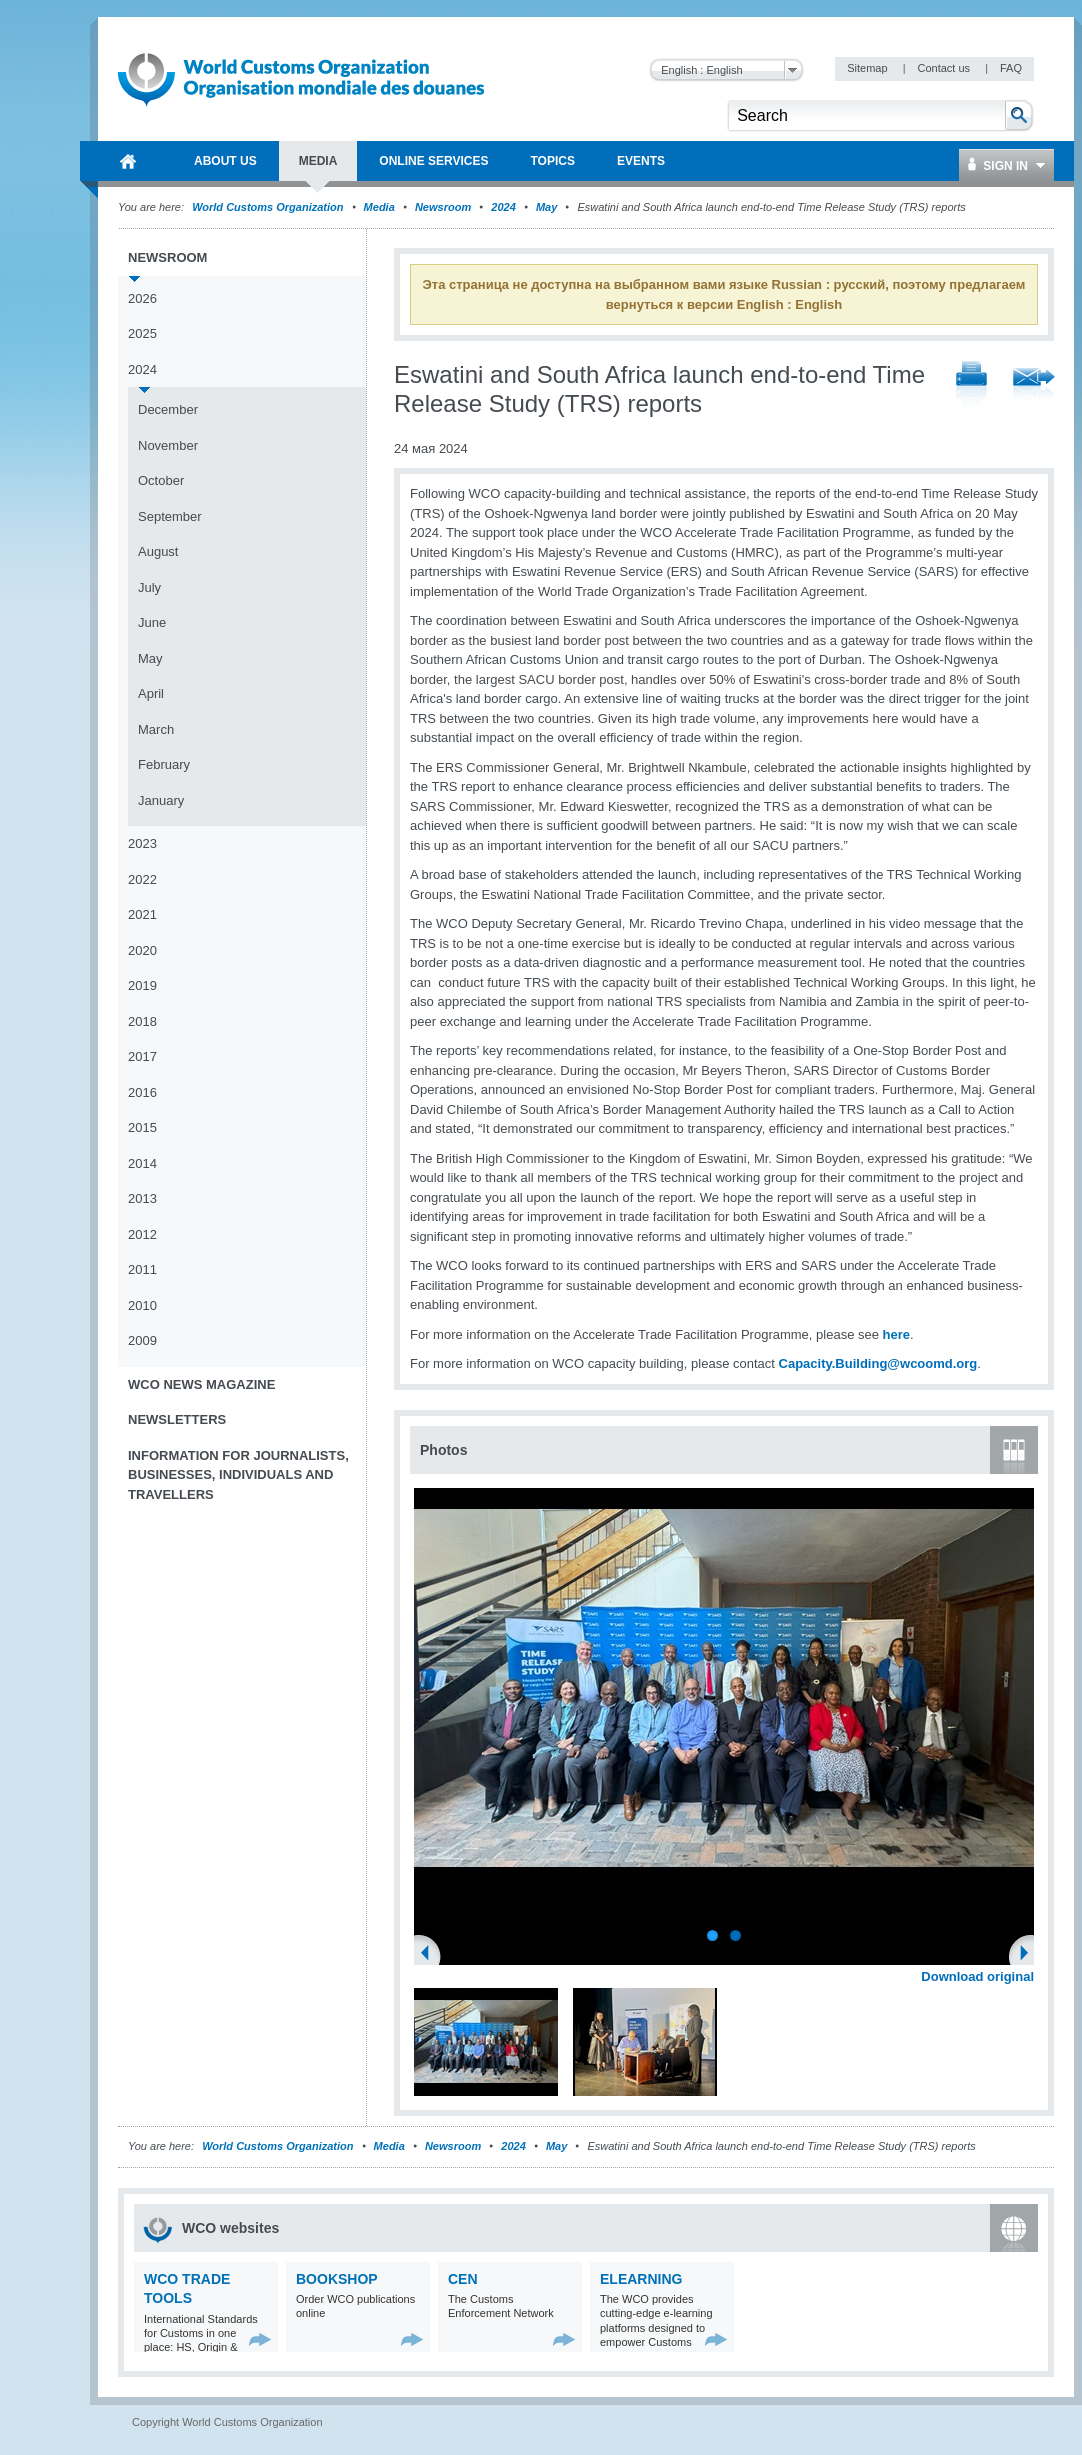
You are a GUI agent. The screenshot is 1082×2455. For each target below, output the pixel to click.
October (161, 480)
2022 (142, 879)
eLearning (641, 2279)
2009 (142, 1340)
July (149, 587)
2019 (142, 985)
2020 (142, 950)
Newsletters (177, 1419)
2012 (142, 1234)
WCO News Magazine (201, 1384)
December (168, 409)
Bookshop (337, 2279)
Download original (977, 1976)
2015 (142, 1127)
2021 (142, 914)
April (151, 693)
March (156, 729)
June (152, 622)
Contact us (945, 68)
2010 (142, 1305)
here (896, 1334)
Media (379, 207)
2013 (142, 1198)
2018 (142, 1021)
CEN (463, 2279)
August (158, 551)
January (161, 800)
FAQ (1011, 68)
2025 (142, 333)
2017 (142, 1056)
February (164, 764)
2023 (142, 843)
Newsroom (443, 207)
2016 (142, 1092)
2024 (503, 207)
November (168, 445)
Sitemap (868, 68)
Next (1030, 1955)
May (546, 207)
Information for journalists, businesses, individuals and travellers (238, 1475)
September (170, 516)
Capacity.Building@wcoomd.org (878, 1363)
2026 (142, 298)
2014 (142, 1163)
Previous (431, 1955)
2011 (142, 1269)
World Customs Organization (269, 207)
